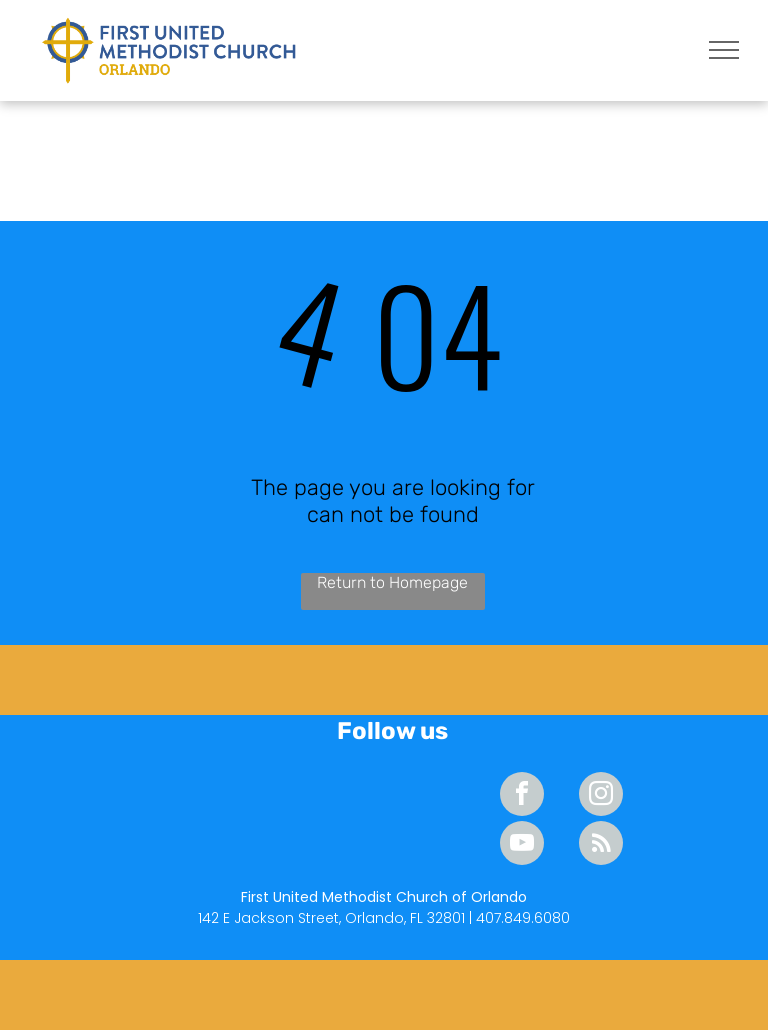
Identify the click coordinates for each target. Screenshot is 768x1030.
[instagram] (601, 796)
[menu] (724, 50)
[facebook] (522, 796)
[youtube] (522, 845)
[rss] (601, 845)
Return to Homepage (392, 582)
